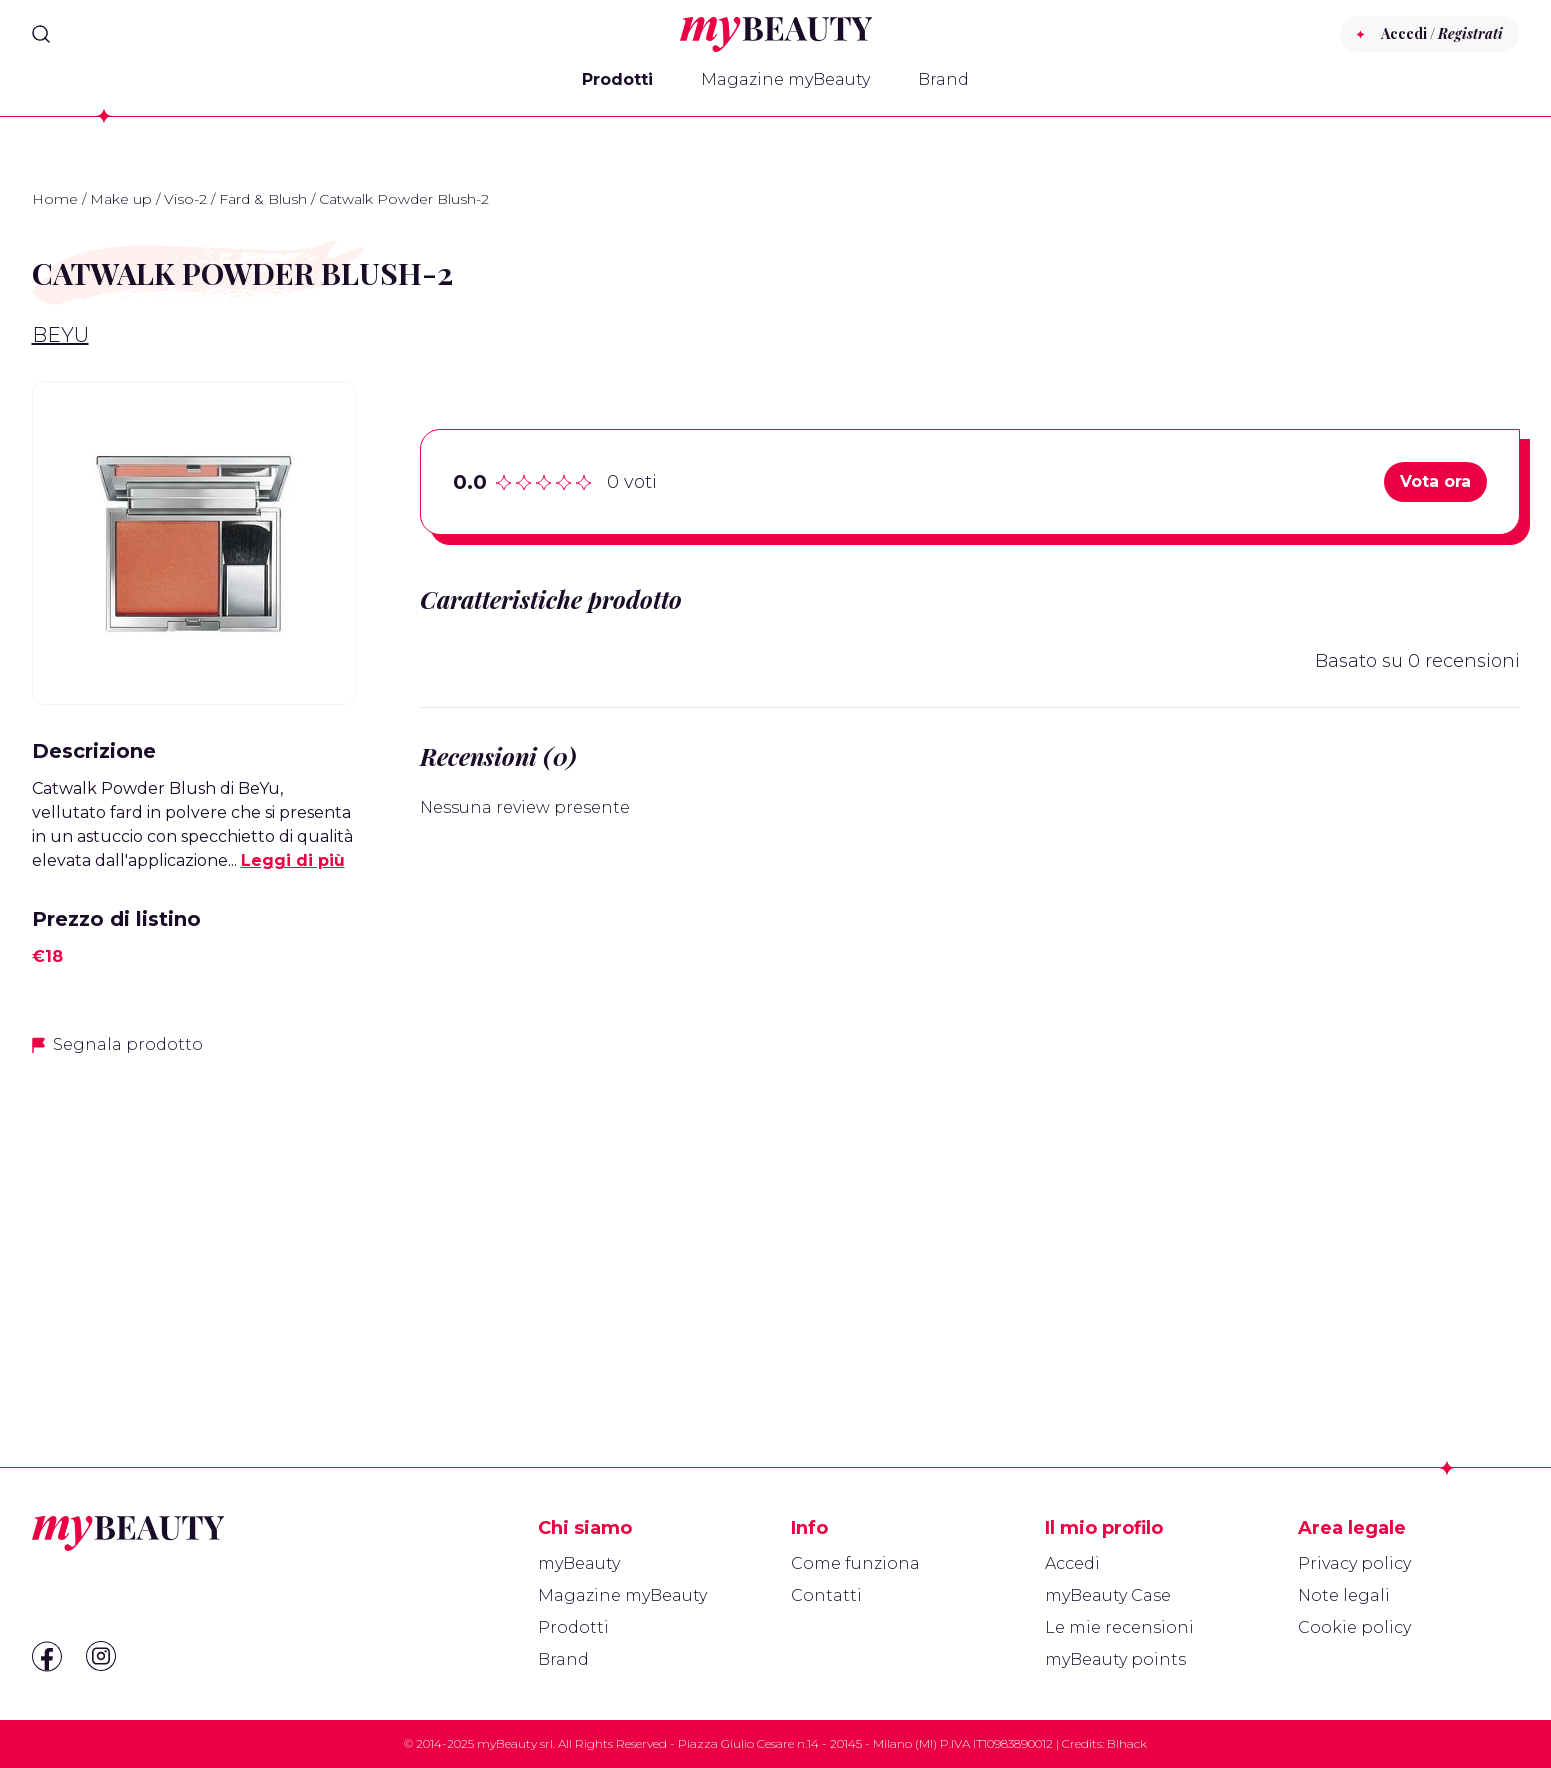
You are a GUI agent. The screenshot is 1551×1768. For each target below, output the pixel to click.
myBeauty (579, 1563)
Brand (943, 79)
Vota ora (1435, 481)
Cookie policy (1354, 1627)
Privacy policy (1354, 1563)
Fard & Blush (263, 199)
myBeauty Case (1108, 1595)
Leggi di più (293, 860)
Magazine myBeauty (785, 79)
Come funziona (855, 1563)
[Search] (41, 34)
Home (55, 199)
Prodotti (617, 79)
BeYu (60, 335)
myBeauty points (1115, 1659)
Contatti (826, 1595)
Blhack (1127, 1743)
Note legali (1344, 1595)
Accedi (1072, 1563)
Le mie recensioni (1119, 1627)
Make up (121, 199)
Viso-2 (185, 199)
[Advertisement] (194, 1214)
